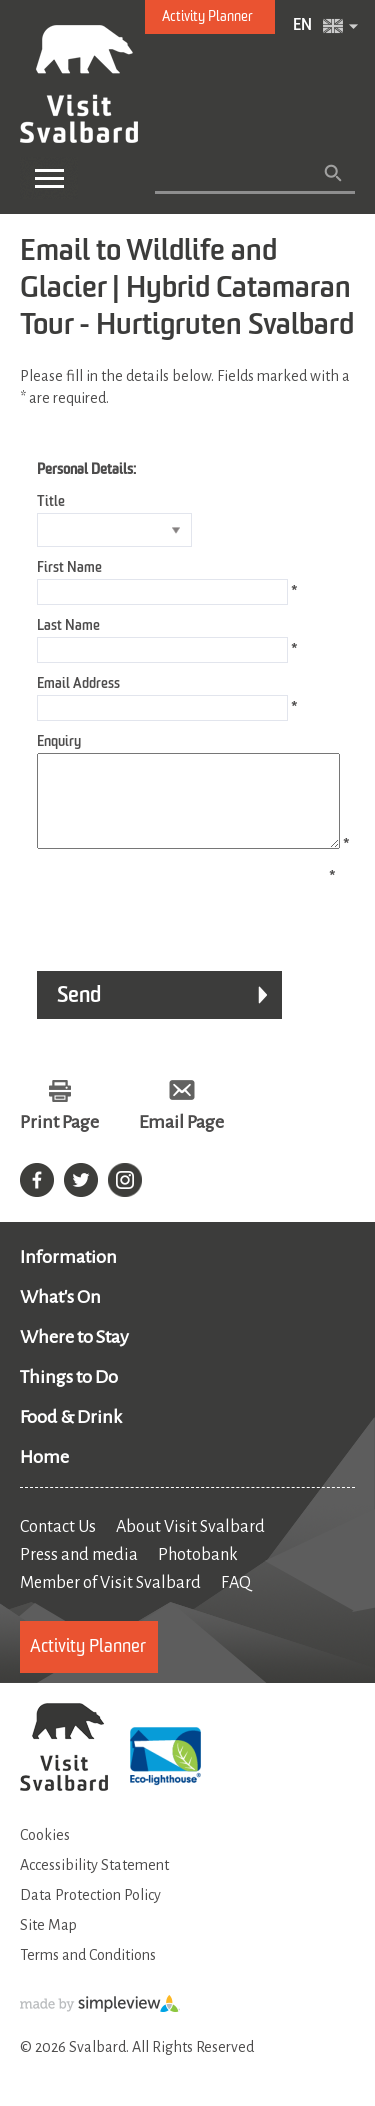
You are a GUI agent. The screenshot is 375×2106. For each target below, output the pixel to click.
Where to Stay (74, 1355)
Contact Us (58, 1545)
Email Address (78, 684)
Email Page (181, 1140)
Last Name (68, 626)
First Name (69, 568)
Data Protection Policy (90, 1913)
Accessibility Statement (94, 1883)
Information (68, 1275)
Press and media (79, 1573)
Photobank (198, 1573)
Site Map (48, 1943)
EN (302, 26)
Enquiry (59, 742)
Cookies (45, 1853)
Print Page (59, 1140)
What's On (60, 1315)
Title (51, 502)
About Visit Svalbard (190, 1545)
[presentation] (172, 923)
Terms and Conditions (88, 1973)
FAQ (236, 1601)
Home (44, 1475)
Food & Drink (71, 1435)
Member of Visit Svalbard (110, 1601)
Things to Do (69, 1395)
